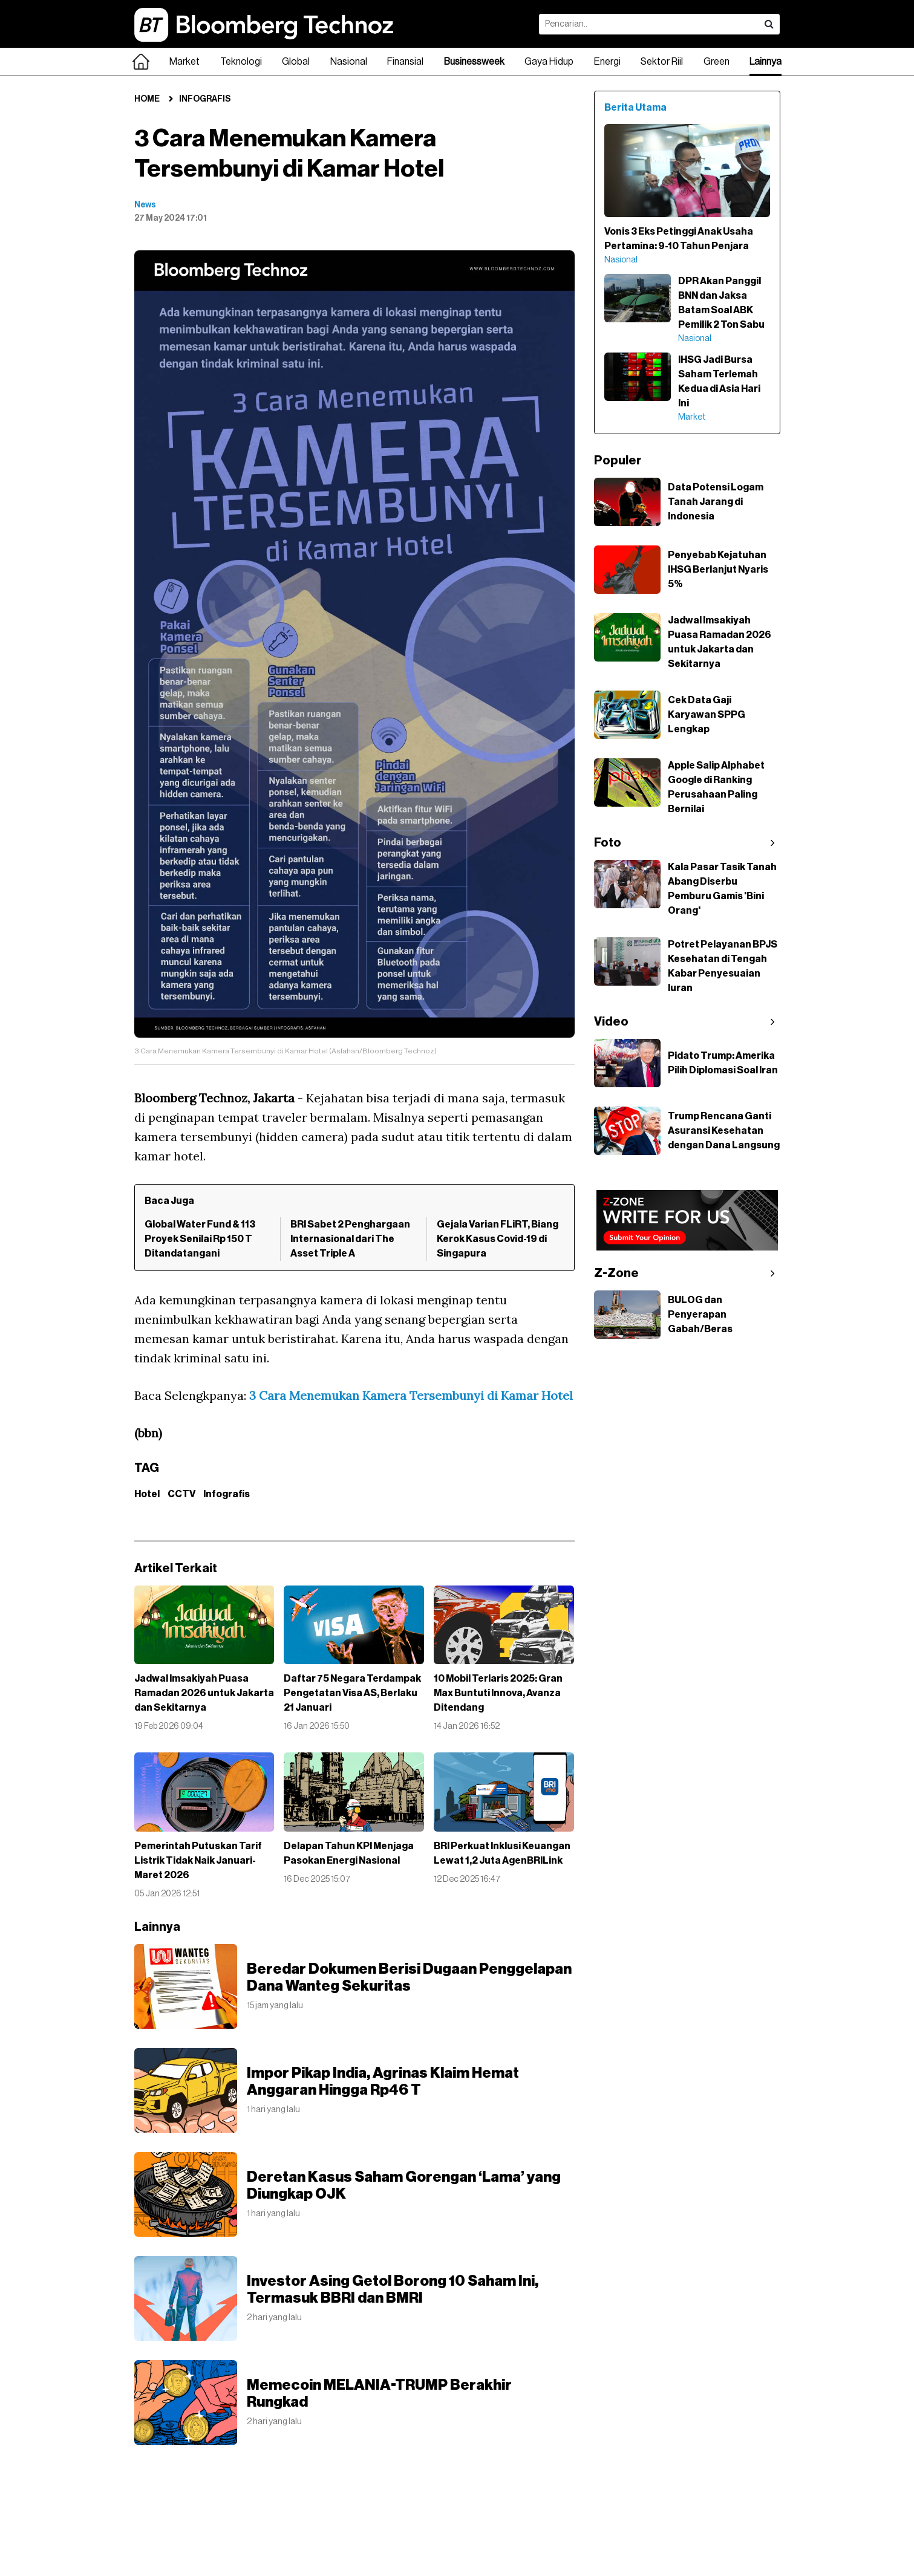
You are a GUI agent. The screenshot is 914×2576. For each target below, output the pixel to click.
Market (184, 62)
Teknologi (241, 62)
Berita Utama (635, 107)
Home (147, 99)
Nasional (348, 62)
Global (296, 62)
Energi (607, 62)
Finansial (405, 62)
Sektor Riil (662, 62)
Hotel (147, 1494)
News (145, 205)
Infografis (204, 99)
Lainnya (765, 62)
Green (716, 62)
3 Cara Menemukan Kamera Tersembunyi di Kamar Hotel (411, 1395)
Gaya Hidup (548, 62)
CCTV (181, 1494)
